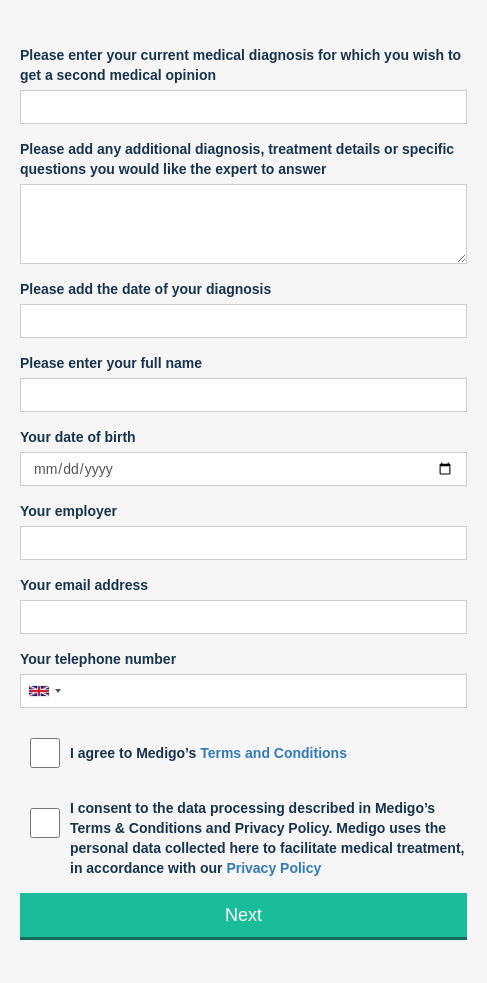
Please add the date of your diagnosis (145, 289)
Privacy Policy (273, 868)
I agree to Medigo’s (208, 753)
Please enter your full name (111, 363)
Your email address (84, 585)
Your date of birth (78, 437)
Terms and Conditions (273, 753)
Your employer (68, 511)
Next (243, 915)
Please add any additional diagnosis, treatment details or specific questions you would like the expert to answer (237, 159)
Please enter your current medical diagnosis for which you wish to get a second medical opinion (240, 65)
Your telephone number (98, 659)
